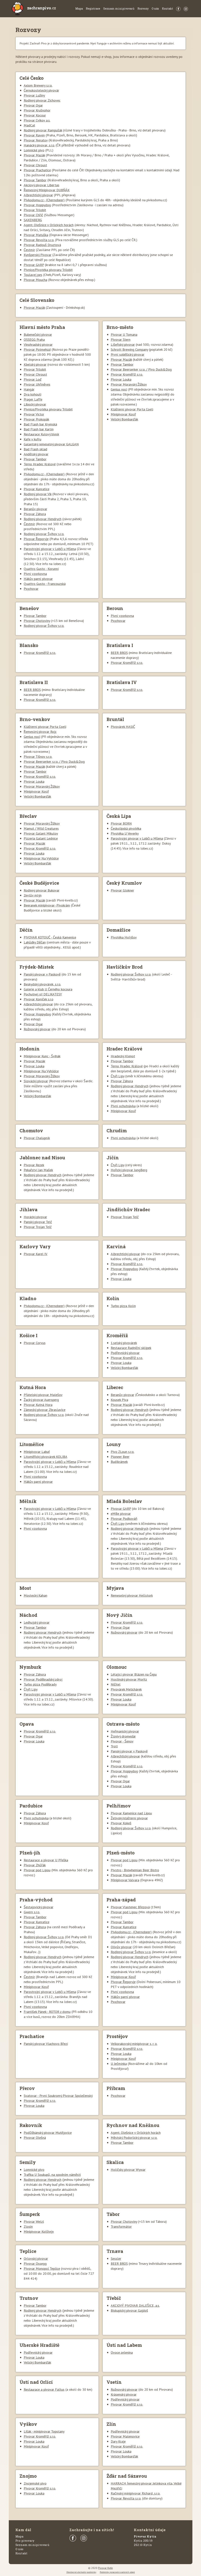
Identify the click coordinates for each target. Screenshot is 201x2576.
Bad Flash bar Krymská (40, 424)
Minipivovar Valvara (125, 1880)
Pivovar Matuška (36, 235)
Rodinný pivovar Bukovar (41, 890)
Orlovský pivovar (36, 2258)
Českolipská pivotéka (126, 828)
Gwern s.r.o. (32, 1912)
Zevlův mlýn (33, 895)
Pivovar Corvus (35, 1343)
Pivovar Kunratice (36, 489)
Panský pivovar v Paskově (42, 974)
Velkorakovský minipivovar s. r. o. (134, 2043)
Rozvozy (143, 8)
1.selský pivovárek (124, 1343)
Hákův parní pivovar (38, 578)
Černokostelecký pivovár (41, 90)
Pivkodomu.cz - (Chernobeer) (44, 200)
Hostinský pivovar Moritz (129, 1679)
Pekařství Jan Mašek (38, 1170)
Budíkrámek (119, 1461)
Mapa (79, 8)
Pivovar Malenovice (125, 2436)
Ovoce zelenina (122, 2352)
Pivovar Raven (34, 135)
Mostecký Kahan (35, 1595)
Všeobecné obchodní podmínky (81, 2572)
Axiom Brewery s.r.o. (38, 85)
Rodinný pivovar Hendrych (42, 519)
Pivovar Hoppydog (37, 205)
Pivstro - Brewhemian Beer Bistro (135, 1870)
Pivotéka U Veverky (125, 833)
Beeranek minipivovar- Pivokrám (47, 905)
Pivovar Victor (34, 414)
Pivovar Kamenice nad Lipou (131, 1813)
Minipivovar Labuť (37, 1451)
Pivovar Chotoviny (37, 620)
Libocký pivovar (35, 404)
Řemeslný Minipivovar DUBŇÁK (47, 190)
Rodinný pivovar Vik (37, 494)
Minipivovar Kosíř (123, 414)
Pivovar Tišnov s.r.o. (38, 756)
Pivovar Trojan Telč (38, 1227)
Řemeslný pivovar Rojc (40, 731)
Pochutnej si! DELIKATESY (43, 994)
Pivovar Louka (121, 379)
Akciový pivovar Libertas (41, 185)
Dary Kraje (118, 2441)
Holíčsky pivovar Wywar (128, 2169)
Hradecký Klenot (123, 1056)
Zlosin (28, 2226)
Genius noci (119, 389)
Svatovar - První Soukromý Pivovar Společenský (58, 2095)
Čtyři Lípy (117, 1076)
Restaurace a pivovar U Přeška (46, 1860)
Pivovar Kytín (105, 2568)
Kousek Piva (119, 1400)
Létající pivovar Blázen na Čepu (134, 1674)
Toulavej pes (33, 275)
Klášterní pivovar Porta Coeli (132, 409)
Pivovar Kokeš (121, 1823)
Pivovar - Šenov (122, 1741)
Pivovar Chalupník (37, 1138)
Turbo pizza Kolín (123, 1306)
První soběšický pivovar (127, 354)
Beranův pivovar (35, 509)
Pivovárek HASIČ (123, 726)
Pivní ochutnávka (123, 1106)
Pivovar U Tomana (124, 334)
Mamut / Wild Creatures (41, 828)
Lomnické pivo (34, 150)
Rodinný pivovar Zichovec (42, 100)
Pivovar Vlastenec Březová (130, 1907)
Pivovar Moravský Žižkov (129, 384)
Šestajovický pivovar (38, 1907)
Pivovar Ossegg (35, 2263)
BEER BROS (119, 652)
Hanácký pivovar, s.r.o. (39, 145)
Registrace (93, 8)
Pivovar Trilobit (35, 210)
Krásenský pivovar (124, 2394)
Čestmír (29, 250)
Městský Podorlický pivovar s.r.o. (134, 2137)
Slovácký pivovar (36, 1081)
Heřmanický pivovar (125, 1731)
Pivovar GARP (34, 265)
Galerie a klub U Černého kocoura (48, 989)
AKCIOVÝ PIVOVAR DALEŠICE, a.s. (135, 2305)
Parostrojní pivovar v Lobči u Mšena (50, 549)
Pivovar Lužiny (34, 95)
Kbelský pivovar (35, 364)
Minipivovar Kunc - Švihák (42, 1056)
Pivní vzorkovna (35, 574)
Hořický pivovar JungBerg (129, 1170)
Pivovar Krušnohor (37, 110)
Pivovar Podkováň (124, 1518)
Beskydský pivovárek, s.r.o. (42, 984)
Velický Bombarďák (124, 419)
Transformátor (121, 2226)
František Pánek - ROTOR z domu (47, 2011)
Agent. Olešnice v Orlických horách (49, 225)
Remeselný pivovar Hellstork (132, 1595)
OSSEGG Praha (34, 339)
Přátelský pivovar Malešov (43, 1395)
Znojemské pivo (35, 2483)
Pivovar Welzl (34, 2221)
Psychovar (31, 588)
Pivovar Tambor (35, 180)
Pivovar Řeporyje (36, 539)
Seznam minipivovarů (118, 8)
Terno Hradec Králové (40, 464)
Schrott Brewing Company (129, 349)
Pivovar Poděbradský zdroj (43, 1679)
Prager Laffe (33, 399)
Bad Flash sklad (35, 449)
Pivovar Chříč (33, 215)
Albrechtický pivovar (38, 195)
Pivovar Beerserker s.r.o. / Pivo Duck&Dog (141, 369)
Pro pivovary (25, 2540)
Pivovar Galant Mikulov (41, 833)
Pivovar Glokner (122, 890)
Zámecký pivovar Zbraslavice (44, 1409)
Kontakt (167, 8)
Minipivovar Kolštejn (39, 2231)
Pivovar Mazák (34, 155)
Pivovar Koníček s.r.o (38, 999)
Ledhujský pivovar (37, 1622)
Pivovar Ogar (33, 105)
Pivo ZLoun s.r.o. (122, 1451)
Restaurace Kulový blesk (41, 434)
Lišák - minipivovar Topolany (44, 2431)
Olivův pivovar (121, 1947)
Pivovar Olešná (35, 2137)
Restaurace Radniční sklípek (131, 1348)
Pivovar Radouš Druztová (42, 245)
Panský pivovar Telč (38, 1222)
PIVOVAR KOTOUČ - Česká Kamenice (50, 937)
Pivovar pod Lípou (37, 1870)
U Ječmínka (119, 2063)
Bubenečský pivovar (38, 334)
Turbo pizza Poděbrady (40, 1684)
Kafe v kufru (32, 439)
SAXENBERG (33, 220)
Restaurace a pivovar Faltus (44, 2389)
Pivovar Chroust (35, 165)
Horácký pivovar (35, 1217)
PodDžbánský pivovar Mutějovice (48, 2132)
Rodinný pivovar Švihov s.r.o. (44, 534)
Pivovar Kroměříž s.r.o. (127, 374)
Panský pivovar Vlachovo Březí (46, 2043)
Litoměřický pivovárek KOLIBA (45, 1456)
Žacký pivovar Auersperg (41, 1400)
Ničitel (115, 1684)
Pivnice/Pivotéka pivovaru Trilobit (48, 270)
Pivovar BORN (121, 823)
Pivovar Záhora (35, 514)
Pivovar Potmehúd (37, 349)
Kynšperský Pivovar (37, 255)
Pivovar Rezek (34, 1165)
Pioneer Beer (120, 1456)
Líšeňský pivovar (123, 344)
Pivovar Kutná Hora (38, 1405)
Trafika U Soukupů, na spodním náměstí (52, 2174)
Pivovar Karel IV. (35, 1254)
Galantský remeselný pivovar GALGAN (51, 444)
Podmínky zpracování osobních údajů (117, 2572)
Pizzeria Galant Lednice (41, 838)
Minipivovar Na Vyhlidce (41, 858)
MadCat (29, 125)
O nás (155, 8)
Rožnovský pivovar (37, 1029)
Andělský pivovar (36, 454)
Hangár (29, 389)
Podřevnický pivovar (125, 1353)
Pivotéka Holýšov (124, 937)
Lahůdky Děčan (35, 942)
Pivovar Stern (120, 339)
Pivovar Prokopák (36, 419)
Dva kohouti (32, 394)
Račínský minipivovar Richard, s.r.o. (135, 2493)
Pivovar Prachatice (37, 170)
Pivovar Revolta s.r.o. (39, 240)
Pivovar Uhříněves (37, 384)
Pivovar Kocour (35, 115)
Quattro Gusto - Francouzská (45, 583)
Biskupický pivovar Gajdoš (129, 2310)
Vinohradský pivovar (38, 344)
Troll (114, 1746)
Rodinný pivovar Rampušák (43, 130)
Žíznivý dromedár (123, 1736)
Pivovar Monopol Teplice (42, 2268)
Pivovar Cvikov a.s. (37, 120)
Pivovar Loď (33, 379)
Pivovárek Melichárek (126, 1689)
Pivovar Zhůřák (35, 1865)
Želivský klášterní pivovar (129, 1818)
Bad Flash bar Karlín (39, 429)
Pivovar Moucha (35, 280)
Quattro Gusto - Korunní (41, 569)
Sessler (116, 2258)
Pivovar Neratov (36, 140)
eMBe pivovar (121, 1513)
